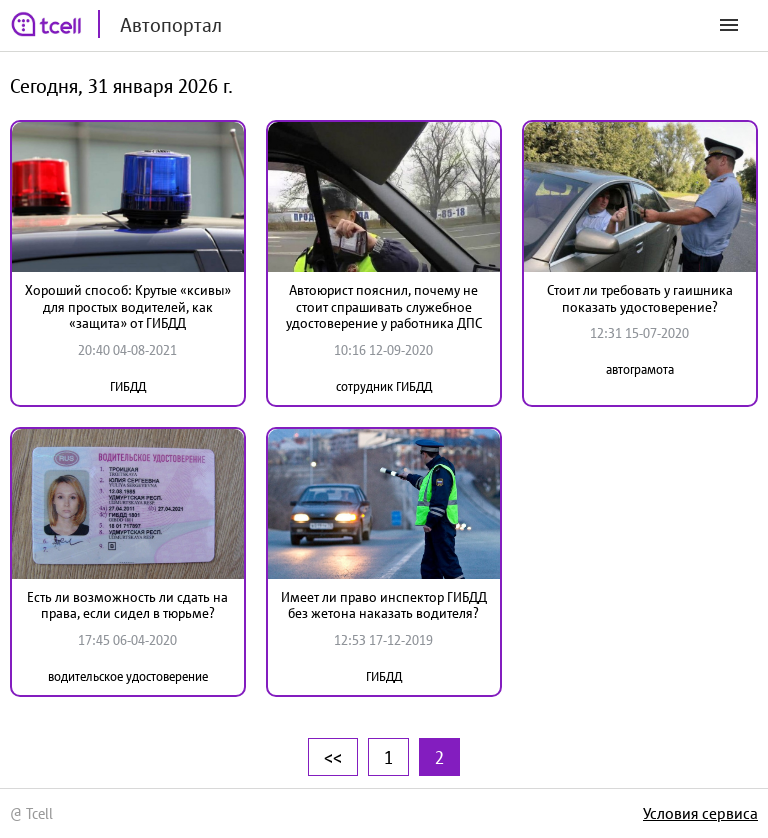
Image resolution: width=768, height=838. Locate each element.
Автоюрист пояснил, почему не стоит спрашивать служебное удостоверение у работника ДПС (384, 307)
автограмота (640, 369)
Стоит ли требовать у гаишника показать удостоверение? (640, 298)
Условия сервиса (700, 813)
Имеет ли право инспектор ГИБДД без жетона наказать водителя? (384, 605)
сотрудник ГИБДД (384, 386)
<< (333, 757)
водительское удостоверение (128, 676)
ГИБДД (128, 386)
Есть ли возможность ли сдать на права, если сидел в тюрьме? (127, 605)
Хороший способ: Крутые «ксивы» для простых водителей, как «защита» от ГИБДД (128, 307)
